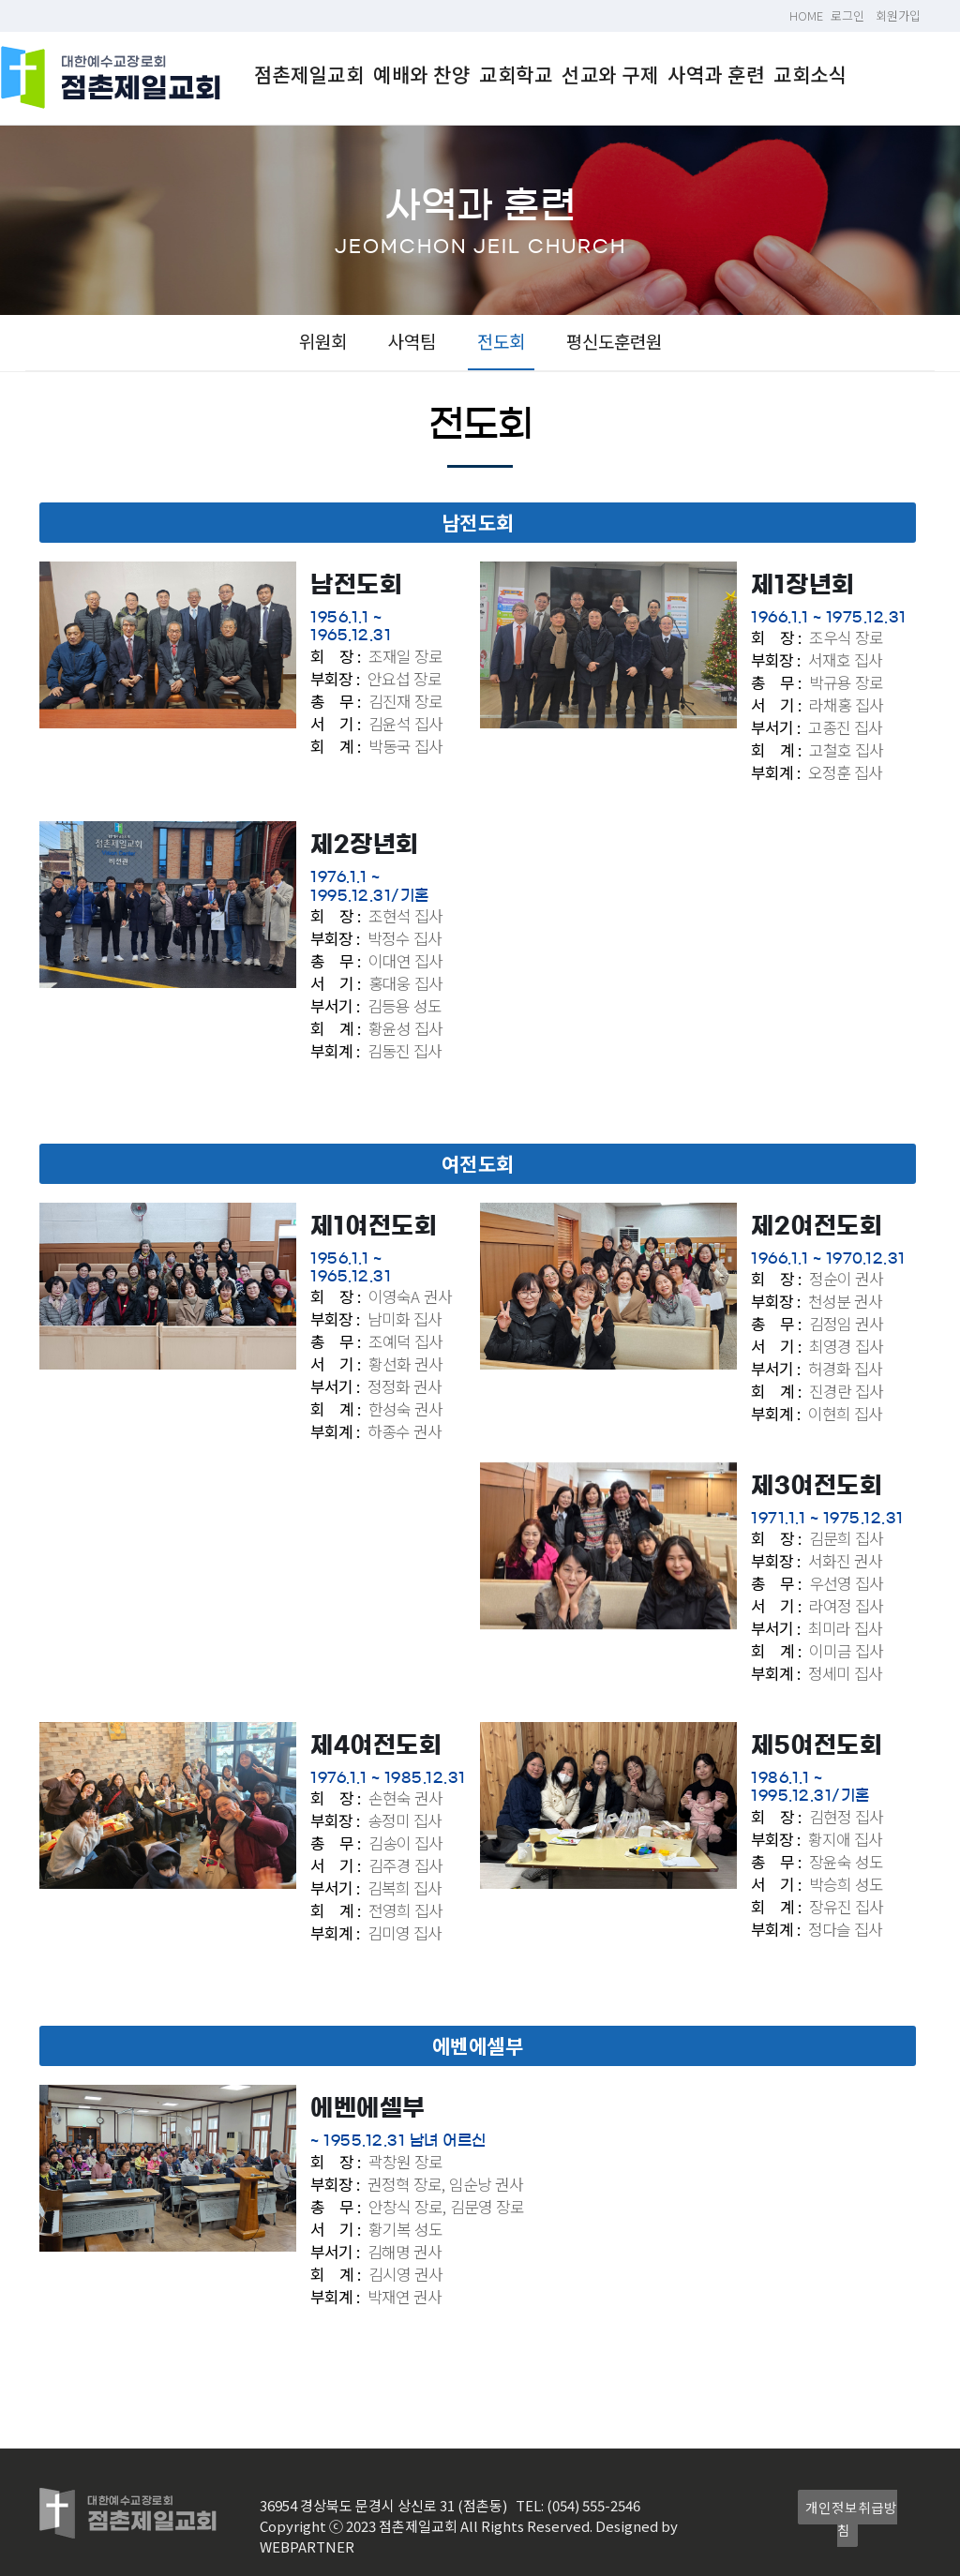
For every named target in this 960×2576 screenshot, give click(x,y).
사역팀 (412, 340)
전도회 (501, 340)
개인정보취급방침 (851, 2518)
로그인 (847, 15)
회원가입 (898, 15)
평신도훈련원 (614, 340)
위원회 (323, 340)
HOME (806, 15)
